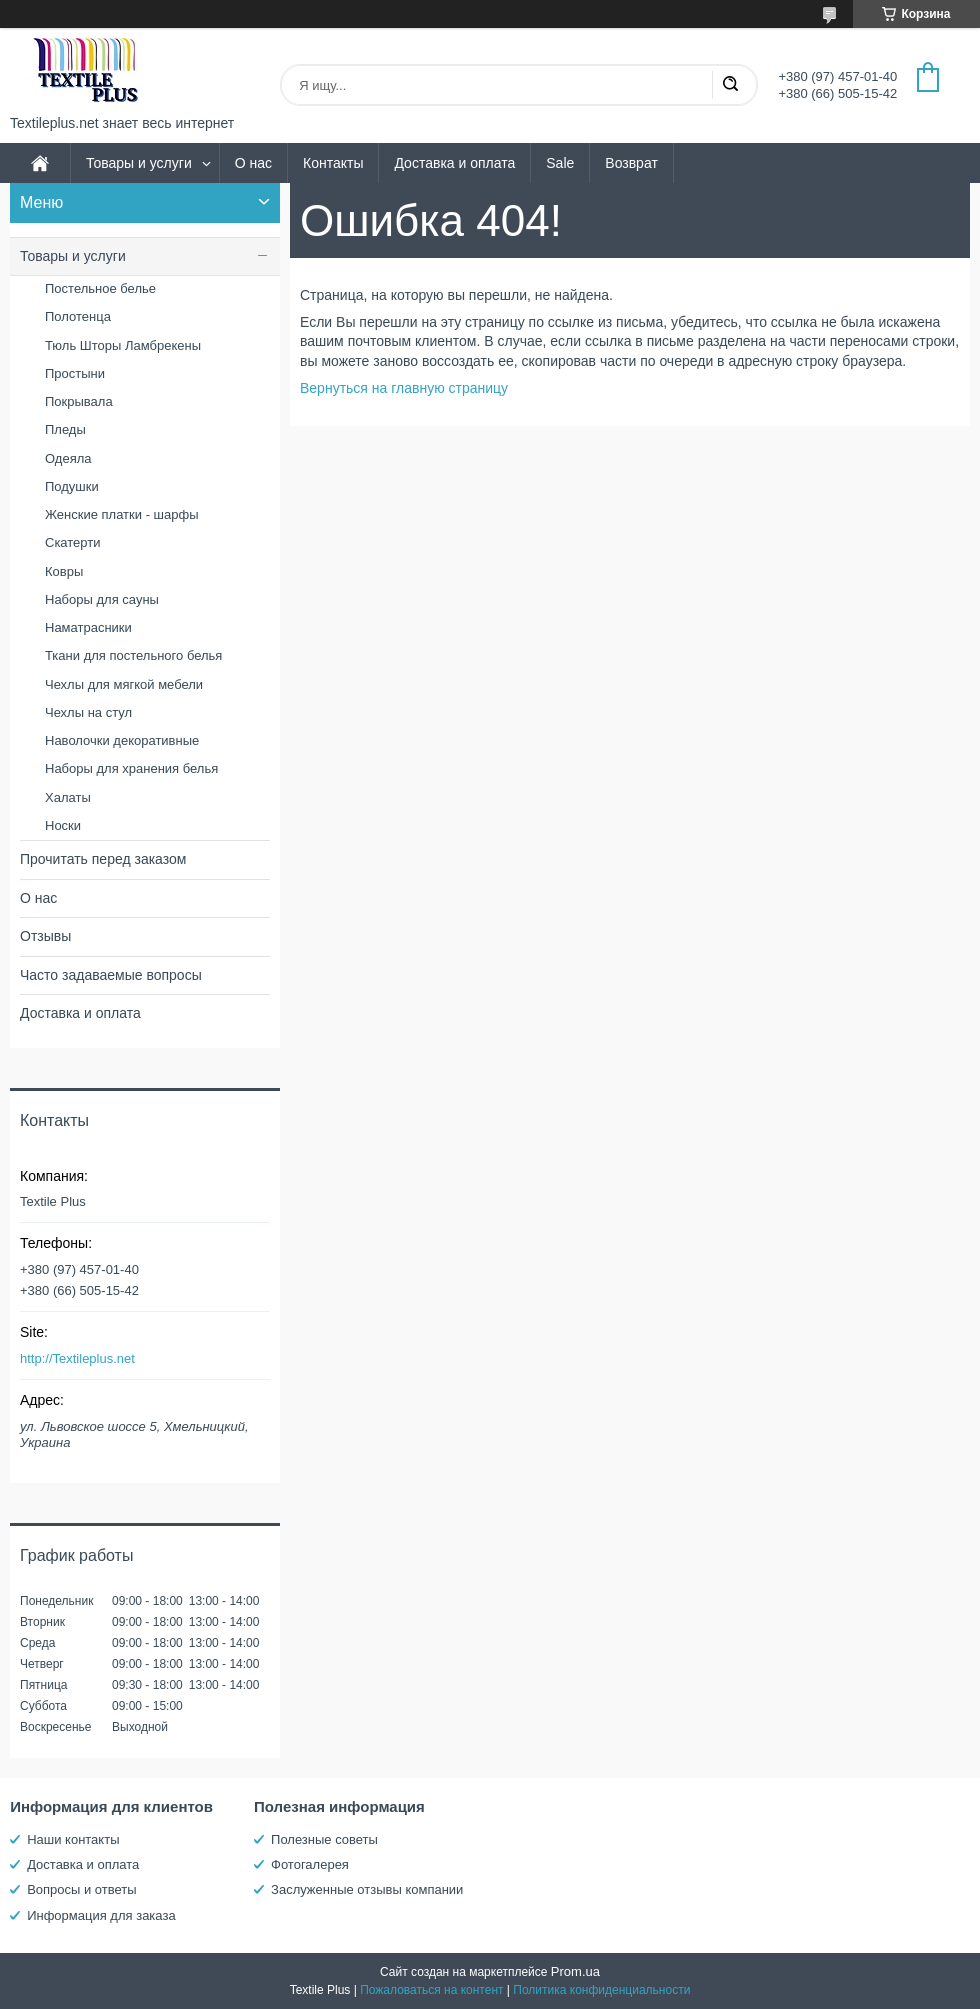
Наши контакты (73, 1839)
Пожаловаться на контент (431, 1990)
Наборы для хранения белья (131, 768)
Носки (63, 825)
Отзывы (45, 936)
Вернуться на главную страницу (404, 388)
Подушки (72, 486)
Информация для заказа (101, 1915)
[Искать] (730, 85)
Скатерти (73, 542)
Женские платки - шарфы (122, 514)
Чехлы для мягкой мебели (124, 684)
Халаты (68, 797)
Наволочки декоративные (122, 740)
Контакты (333, 163)
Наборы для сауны (102, 599)
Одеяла (68, 458)
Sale (560, 163)
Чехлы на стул (88, 712)
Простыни (75, 373)
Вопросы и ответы (81, 1889)
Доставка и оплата (454, 163)
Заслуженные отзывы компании (367, 1889)
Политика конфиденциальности (601, 1990)
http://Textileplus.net (77, 1358)
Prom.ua (575, 1971)
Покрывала (79, 401)
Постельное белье (100, 288)
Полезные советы (324, 1839)
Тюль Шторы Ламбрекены (123, 345)
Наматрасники (88, 627)
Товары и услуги (139, 163)
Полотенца (78, 316)
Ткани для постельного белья (133, 655)
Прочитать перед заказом (103, 859)
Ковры (64, 571)
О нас (253, 163)
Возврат (631, 163)
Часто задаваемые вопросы (111, 975)
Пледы (65, 429)
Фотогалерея (310, 1864)
